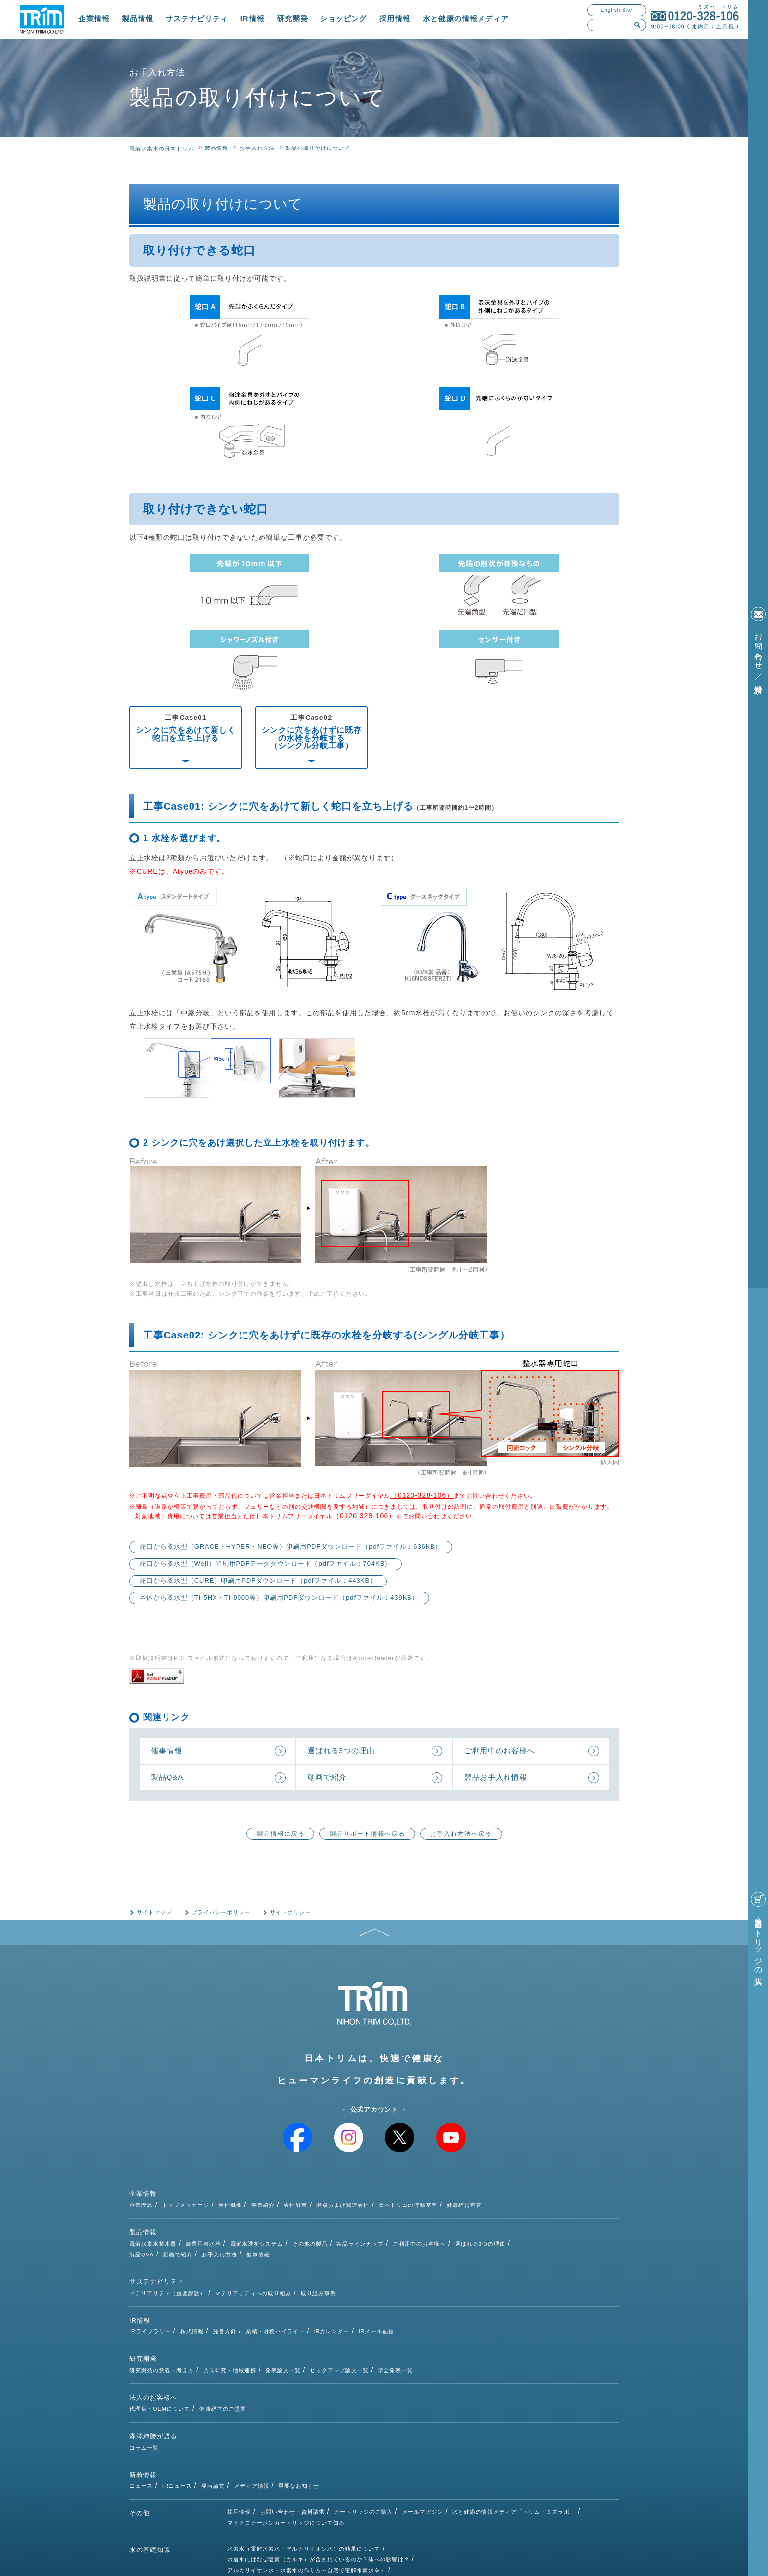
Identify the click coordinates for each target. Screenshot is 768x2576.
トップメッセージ (283, 2195)
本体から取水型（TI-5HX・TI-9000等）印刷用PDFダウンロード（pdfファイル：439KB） (279, 1598)
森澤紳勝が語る (153, 2372)
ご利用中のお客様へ (517, 2223)
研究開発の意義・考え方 (259, 2315)
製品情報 (137, 18)
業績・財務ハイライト (373, 2287)
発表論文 (311, 2399)
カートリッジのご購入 (363, 2427)
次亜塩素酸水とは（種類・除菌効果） (277, 2496)
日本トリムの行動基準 (506, 2195)
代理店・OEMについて (257, 2343)
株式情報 (290, 2287)
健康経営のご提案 (320, 2343)
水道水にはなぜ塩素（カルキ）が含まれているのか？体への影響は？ (318, 2474)
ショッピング (343, 18)
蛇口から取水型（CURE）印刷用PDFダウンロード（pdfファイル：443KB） (258, 1581)
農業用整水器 (301, 2223)
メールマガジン (422, 2427)
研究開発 (292, 18)
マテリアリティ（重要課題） (265, 2259)
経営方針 (323, 2287)
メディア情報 (349, 2399)
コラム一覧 (242, 2371)
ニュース (239, 2399)
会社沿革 (393, 2195)
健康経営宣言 (562, 2195)
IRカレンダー (429, 2287)
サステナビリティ (197, 18)
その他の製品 (408, 2223)
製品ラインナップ (457, 2223)
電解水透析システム (354, 2223)
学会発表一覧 (493, 2315)
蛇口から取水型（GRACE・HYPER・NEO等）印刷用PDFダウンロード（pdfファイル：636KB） (291, 1547)
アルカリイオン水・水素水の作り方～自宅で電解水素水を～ (306, 2485)
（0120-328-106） (422, 1495)
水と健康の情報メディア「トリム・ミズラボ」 (514, 2427)
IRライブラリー (248, 2287)
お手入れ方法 (257, 148)
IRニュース (275, 2399)
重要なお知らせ (396, 2399)
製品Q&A (239, 2233)
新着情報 (143, 2399)
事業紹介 (361, 2195)
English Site (617, 10)
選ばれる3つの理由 (578, 2223)
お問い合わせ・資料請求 (292, 2427)
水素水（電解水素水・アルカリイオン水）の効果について (303, 2464)
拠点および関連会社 (440, 2195)
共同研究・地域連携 (327, 2315)
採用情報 (394, 18)
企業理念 (239, 2195)
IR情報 (252, 18)
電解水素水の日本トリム (161, 148)
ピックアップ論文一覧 (437, 2315)
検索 (637, 25)
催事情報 (356, 2233)
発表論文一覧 (381, 2315)
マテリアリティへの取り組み (351, 2259)
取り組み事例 (416, 2259)
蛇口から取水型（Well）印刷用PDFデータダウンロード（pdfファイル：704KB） (266, 1564)
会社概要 (328, 2195)
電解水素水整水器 (250, 2223)
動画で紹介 (275, 2233)
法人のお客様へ (153, 2344)
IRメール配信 (474, 2287)
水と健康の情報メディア (466, 18)
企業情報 (94, 18)
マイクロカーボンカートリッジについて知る (286, 2438)
